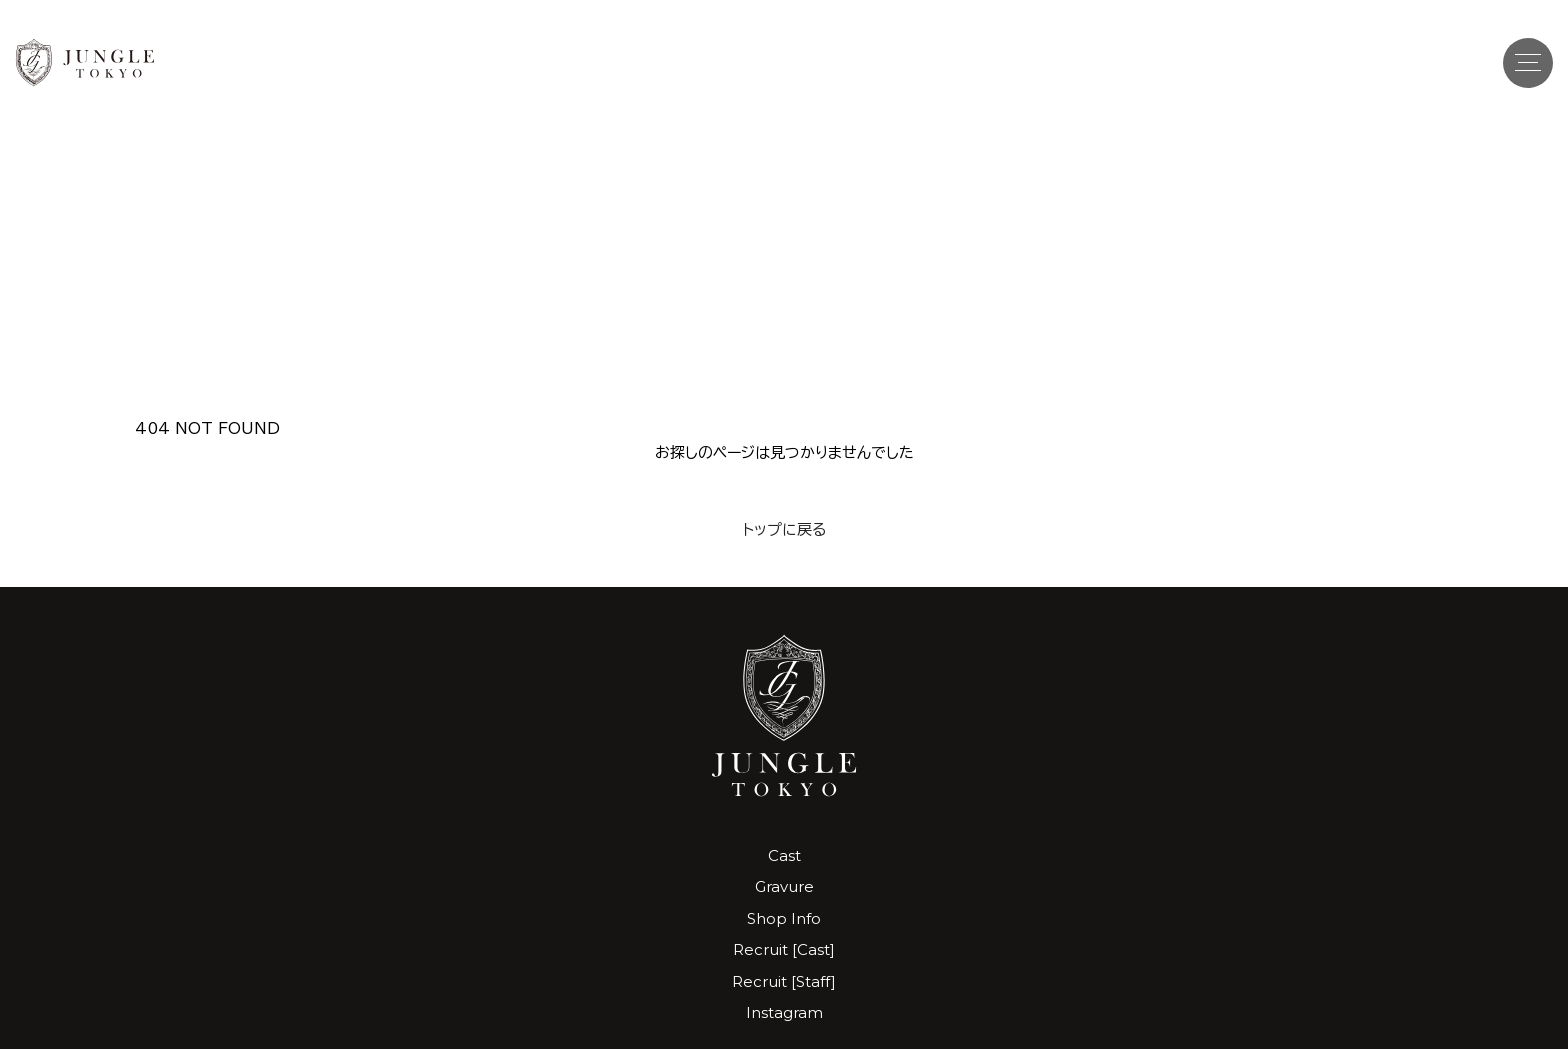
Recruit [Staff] (784, 981)
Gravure (784, 886)
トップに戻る (784, 529)
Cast (784, 855)
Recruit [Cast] (784, 949)
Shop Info (784, 918)
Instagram (784, 1012)
